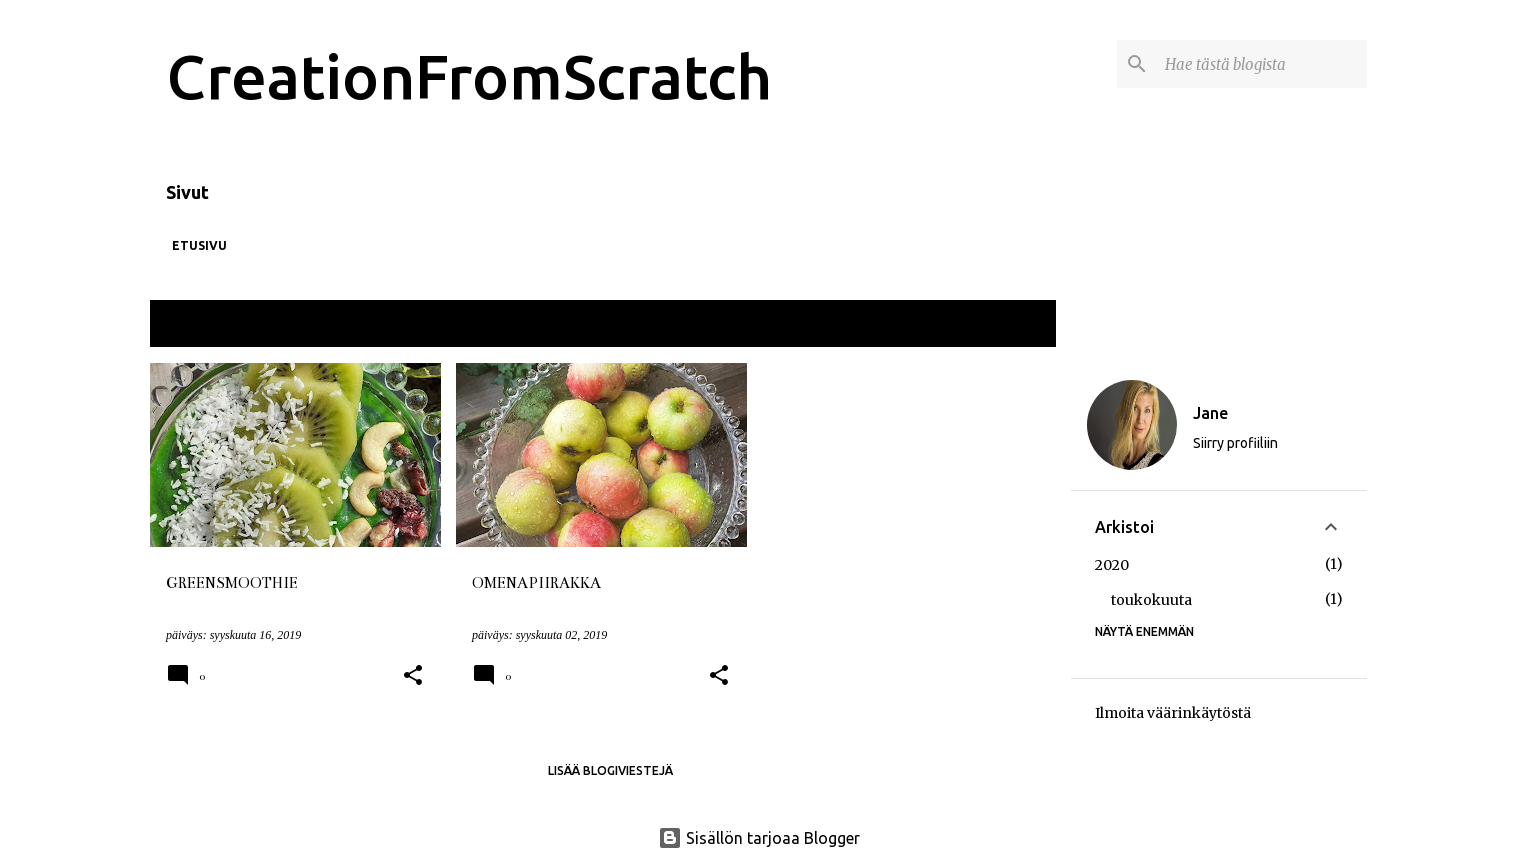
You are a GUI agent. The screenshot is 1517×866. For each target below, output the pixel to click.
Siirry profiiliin (1235, 443)
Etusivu (199, 245)
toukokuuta (1151, 600)
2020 (1112, 565)
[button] (413, 676)
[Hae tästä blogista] (1262, 64)
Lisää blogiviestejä (610, 770)
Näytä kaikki (1002, 325)
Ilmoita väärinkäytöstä (1173, 713)
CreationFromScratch (469, 76)
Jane (1210, 413)
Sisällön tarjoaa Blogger (759, 838)
